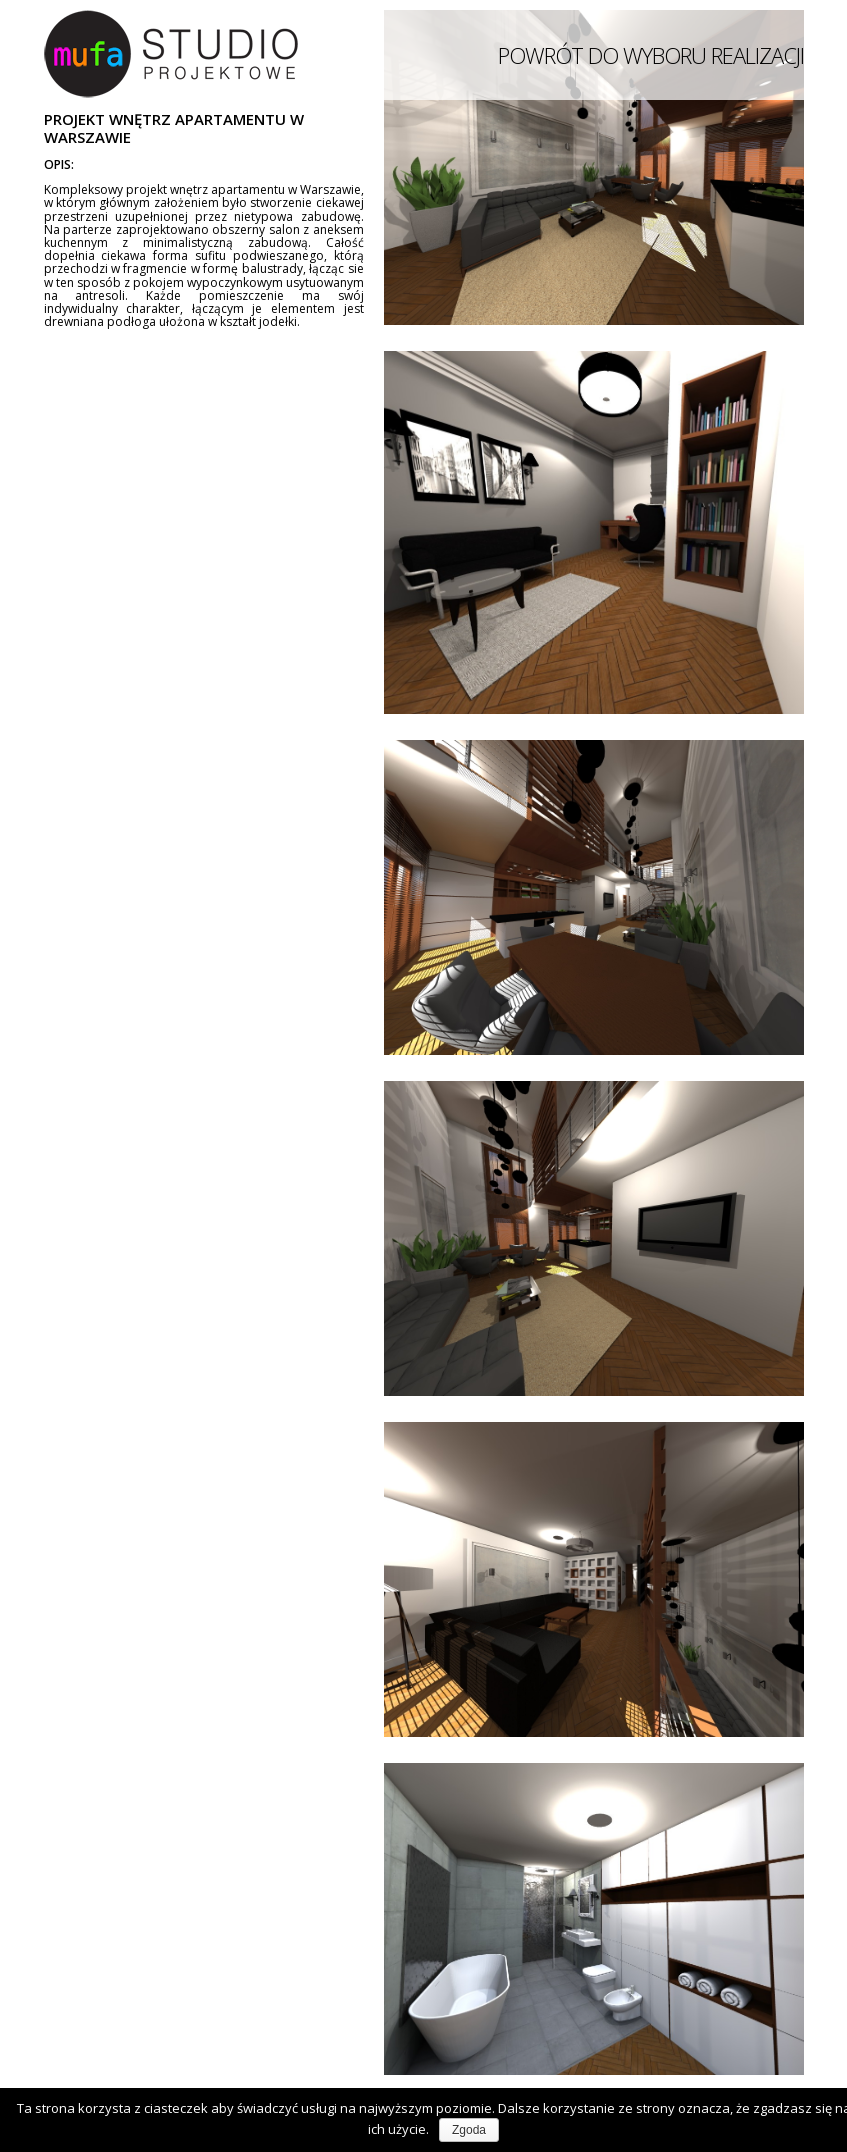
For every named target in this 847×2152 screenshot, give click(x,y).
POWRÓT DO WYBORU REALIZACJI (651, 55)
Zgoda (469, 2130)
